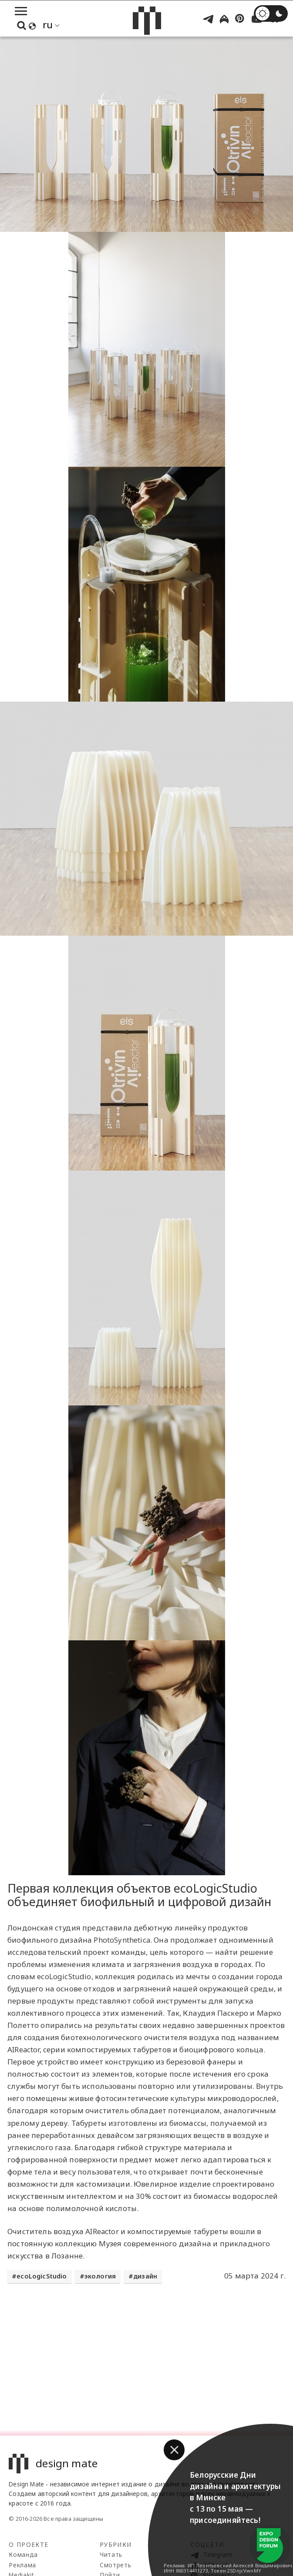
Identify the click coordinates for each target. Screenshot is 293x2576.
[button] (174, 2449)
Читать (111, 2554)
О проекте (28, 2544)
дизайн (145, 2276)
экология (100, 2276)
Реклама (22, 2565)
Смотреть (115, 2565)
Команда (23, 2554)
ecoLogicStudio (42, 2276)
